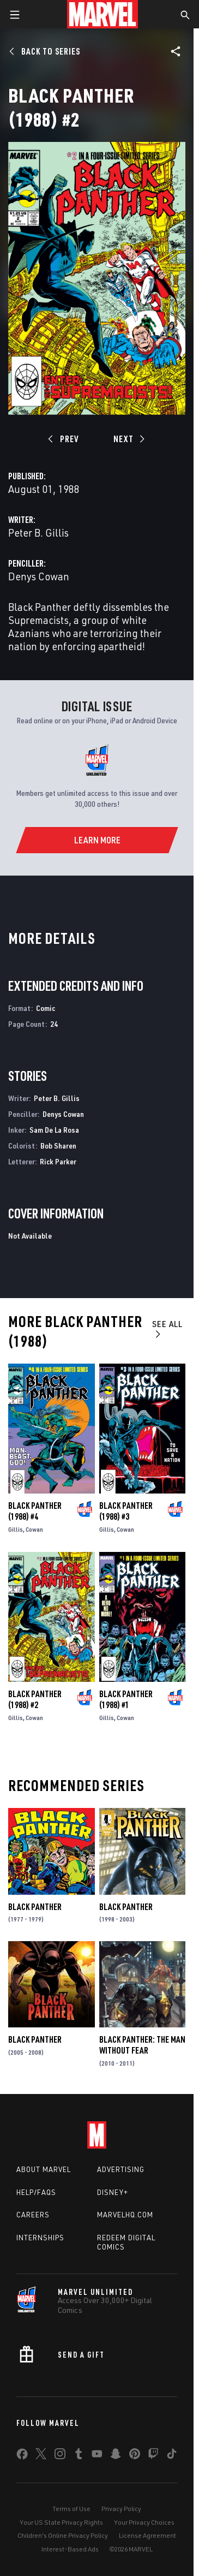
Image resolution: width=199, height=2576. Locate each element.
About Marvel (43, 2169)
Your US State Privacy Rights (61, 2522)
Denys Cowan (38, 576)
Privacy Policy (121, 2508)
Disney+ (112, 2192)
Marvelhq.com (125, 2214)
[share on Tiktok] (171, 2455)
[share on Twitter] (40, 2455)
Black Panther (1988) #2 (35, 1699)
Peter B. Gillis (38, 532)
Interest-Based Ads (70, 2549)
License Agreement (147, 2535)
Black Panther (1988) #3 (126, 1511)
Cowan (34, 1529)
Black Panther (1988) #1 (126, 1699)
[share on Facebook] (22, 2456)
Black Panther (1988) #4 (35, 1511)
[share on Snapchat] (115, 2455)
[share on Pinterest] (134, 2455)
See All (167, 1328)
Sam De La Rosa (54, 1129)
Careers (33, 2214)
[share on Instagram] (60, 2455)
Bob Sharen (58, 1145)
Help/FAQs (36, 2192)
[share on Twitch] (153, 2455)
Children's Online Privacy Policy (62, 2535)
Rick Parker (58, 1161)
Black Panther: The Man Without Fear (142, 2045)
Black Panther (35, 1906)
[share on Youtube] (97, 2455)
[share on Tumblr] (78, 2455)
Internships (40, 2237)
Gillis (15, 1529)
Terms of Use (71, 2508)
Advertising (120, 2169)
